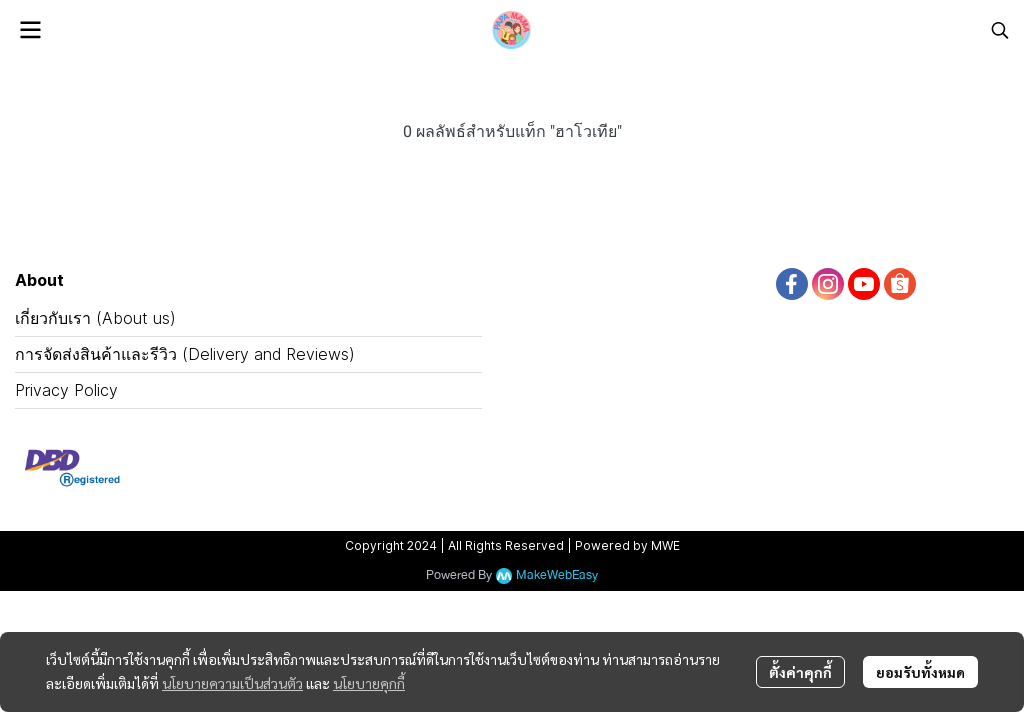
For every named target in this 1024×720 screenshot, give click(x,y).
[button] (1000, 30)
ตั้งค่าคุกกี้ (800, 672)
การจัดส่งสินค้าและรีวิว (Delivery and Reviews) (185, 354)
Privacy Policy (66, 390)
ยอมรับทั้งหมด (920, 672)
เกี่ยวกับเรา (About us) (95, 318)
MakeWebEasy (557, 575)
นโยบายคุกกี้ (369, 683)
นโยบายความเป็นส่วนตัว (232, 683)
